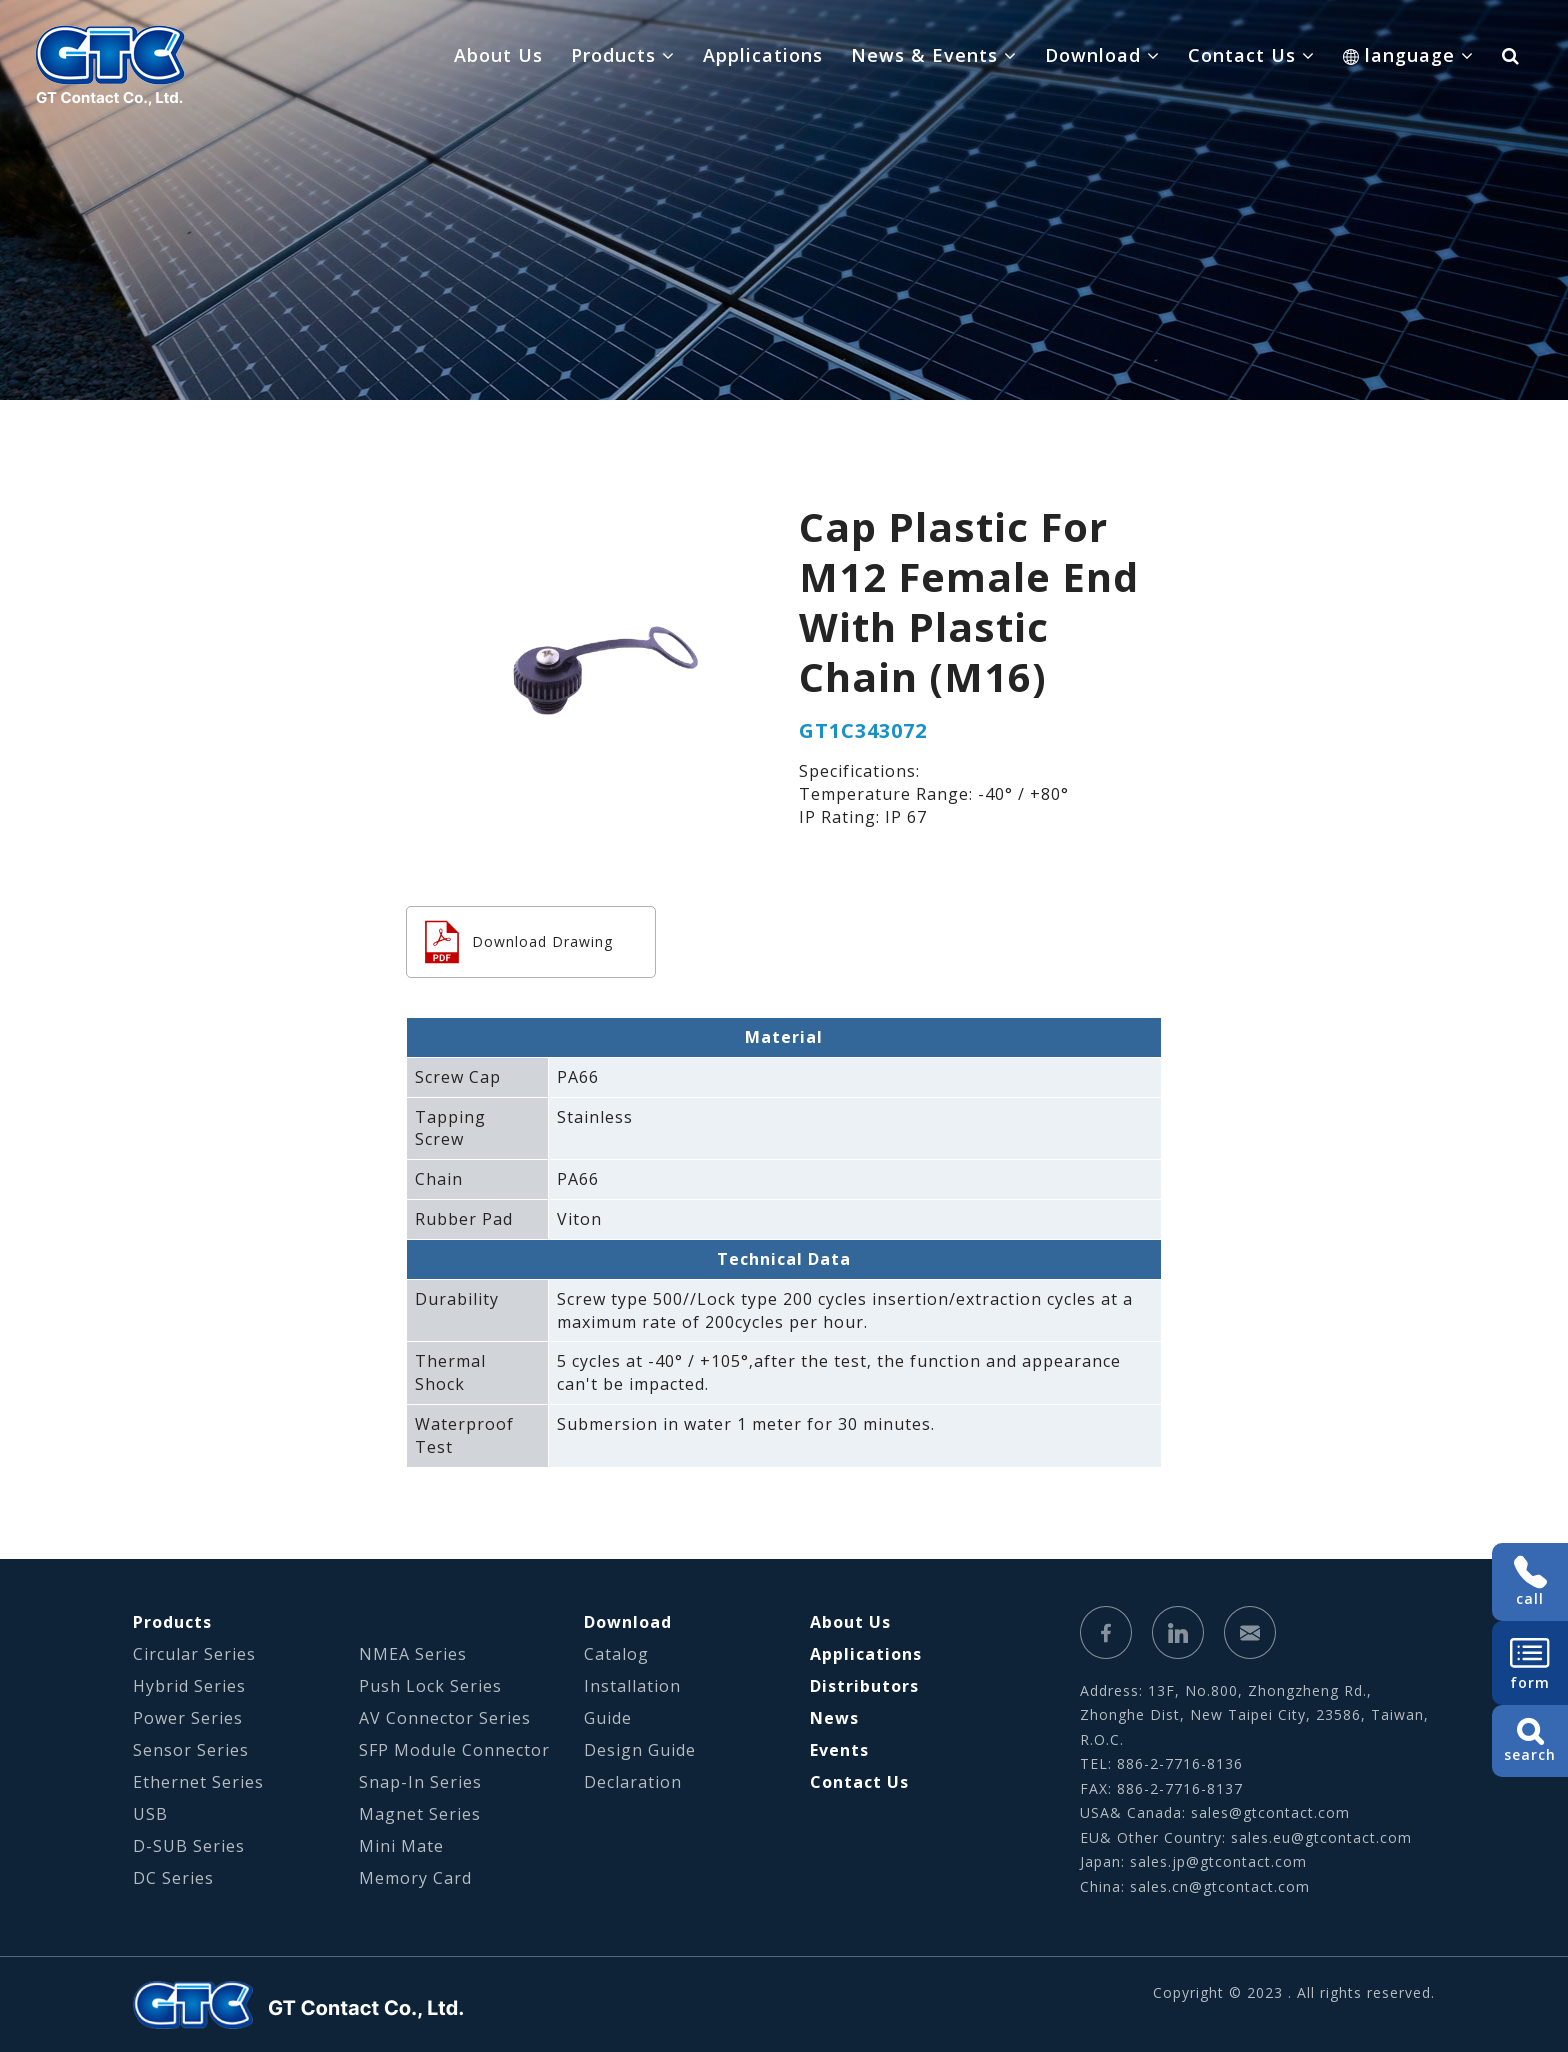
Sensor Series (191, 1750)
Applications (763, 55)
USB (150, 1814)
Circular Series (194, 1654)
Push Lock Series (430, 1686)
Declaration (633, 1782)
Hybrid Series (189, 1686)
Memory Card (415, 1878)
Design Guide (640, 1750)
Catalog (616, 1654)
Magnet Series (420, 1814)
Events (839, 1750)
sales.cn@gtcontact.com (1220, 1886)
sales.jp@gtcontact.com (1218, 1861)
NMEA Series (413, 1654)
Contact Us (859, 1782)
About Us (498, 55)
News (834, 1718)
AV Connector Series (445, 1718)
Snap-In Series (420, 1782)
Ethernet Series (198, 1782)
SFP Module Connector (454, 1750)
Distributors (864, 1686)
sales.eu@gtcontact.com (1321, 1837)
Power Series (188, 1718)
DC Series (173, 1878)
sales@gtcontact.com (1270, 1812)
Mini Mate (401, 1846)
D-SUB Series (189, 1846)
